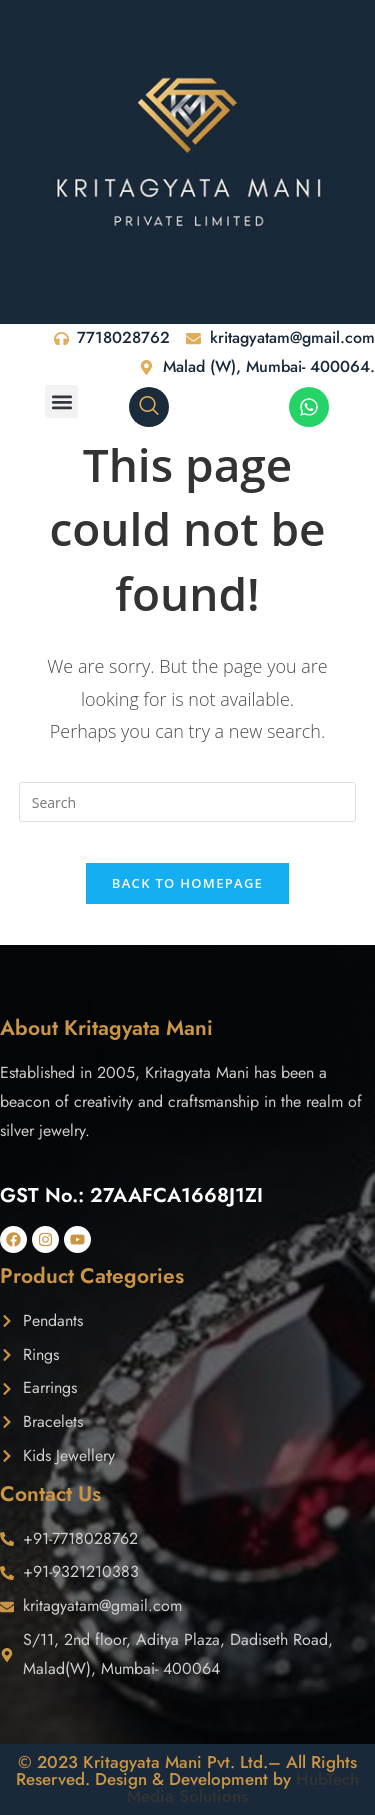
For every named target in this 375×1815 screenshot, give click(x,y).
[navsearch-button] (149, 407)
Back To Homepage (187, 883)
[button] (61, 401)
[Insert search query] (188, 802)
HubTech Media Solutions (243, 1787)
